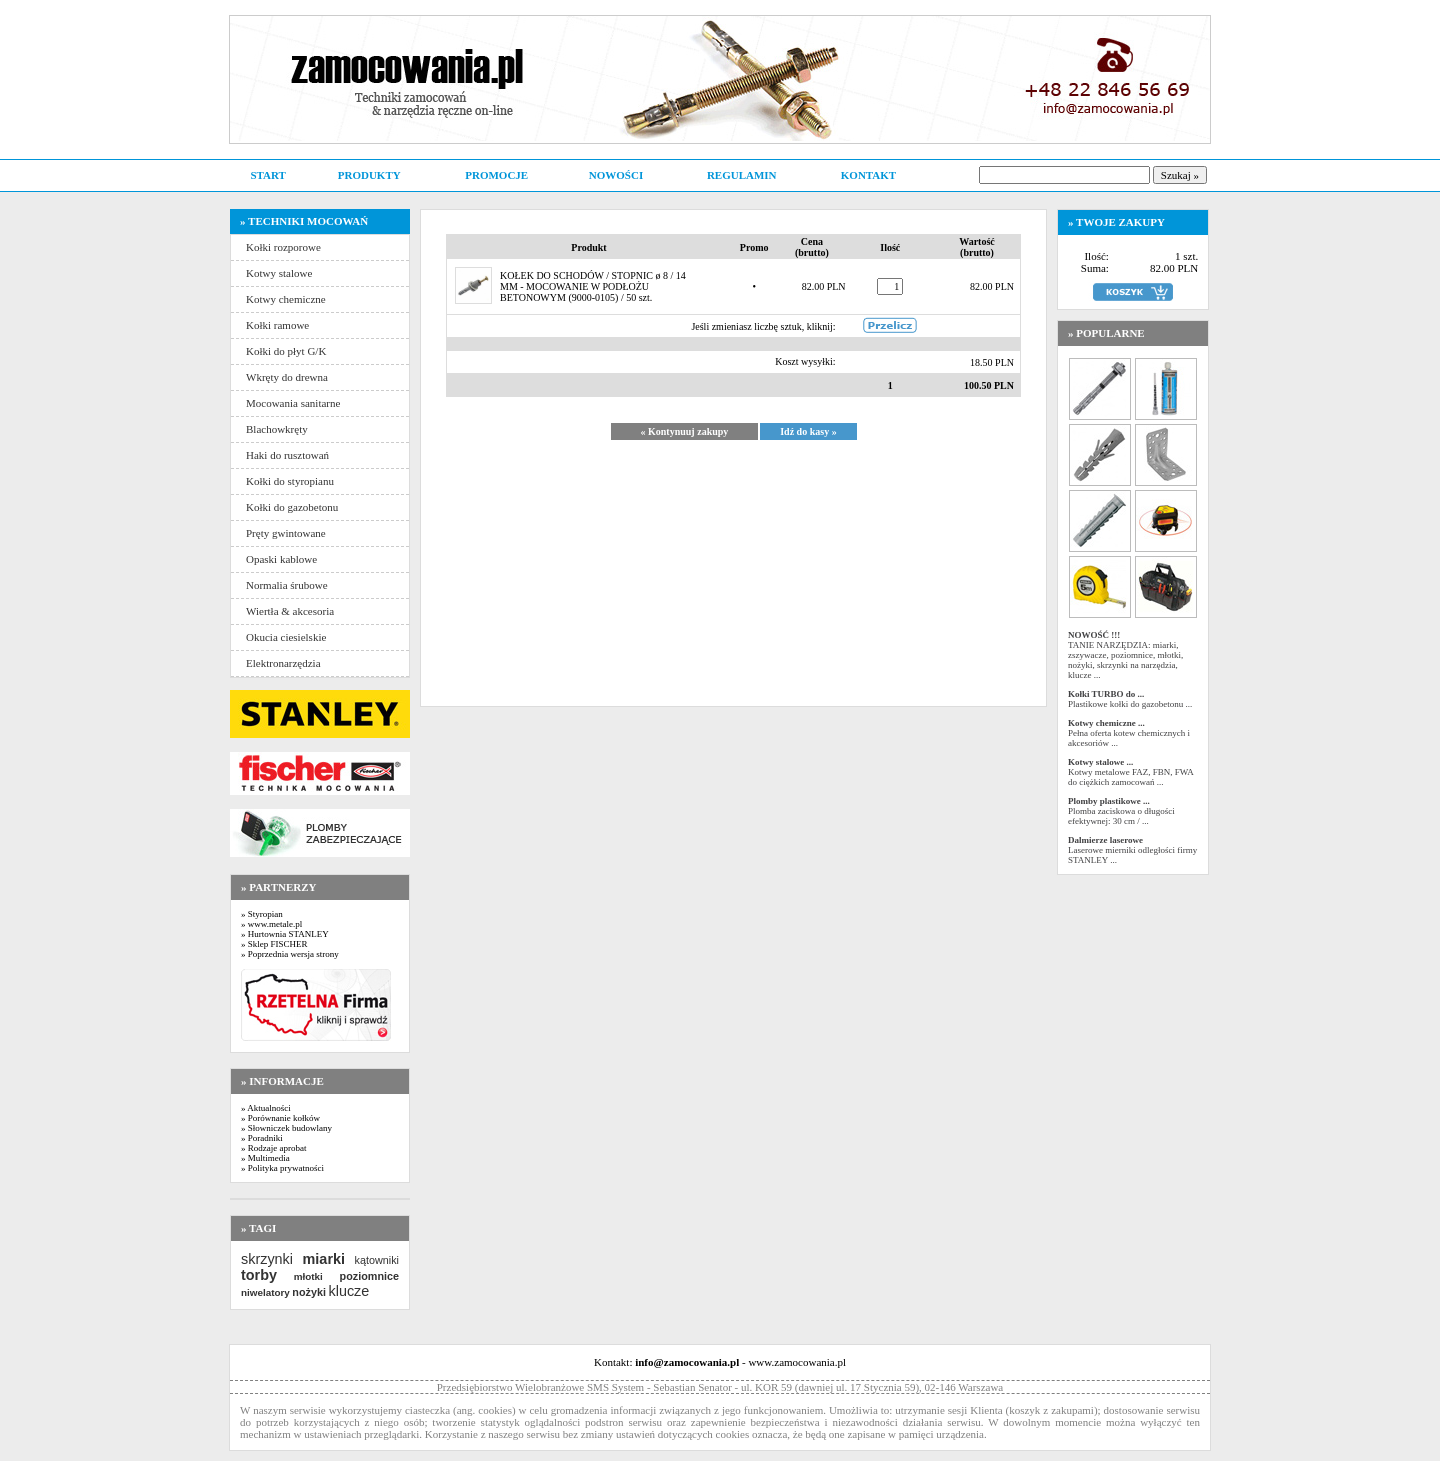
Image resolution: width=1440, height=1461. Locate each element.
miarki (324, 1259)
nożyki (309, 1292)
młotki (308, 1276)
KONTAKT (868, 175)
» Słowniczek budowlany (286, 1128)
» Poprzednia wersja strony (290, 954)
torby (259, 1275)
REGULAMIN (742, 175)
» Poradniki (262, 1138)
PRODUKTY (369, 175)
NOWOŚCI (616, 175)
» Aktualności (266, 1108)
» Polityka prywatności (282, 1168)
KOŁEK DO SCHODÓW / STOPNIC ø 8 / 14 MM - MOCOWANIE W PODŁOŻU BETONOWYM (593, 286)
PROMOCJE (496, 175)
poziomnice (369, 1276)
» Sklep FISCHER (274, 944)
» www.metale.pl (271, 924)
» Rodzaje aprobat (273, 1148)
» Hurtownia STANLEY (285, 934)
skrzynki (267, 1259)
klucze (348, 1291)
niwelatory (265, 1292)
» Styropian (262, 914)
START (267, 175)
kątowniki (377, 1260)
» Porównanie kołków (280, 1118)
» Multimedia (265, 1158)
